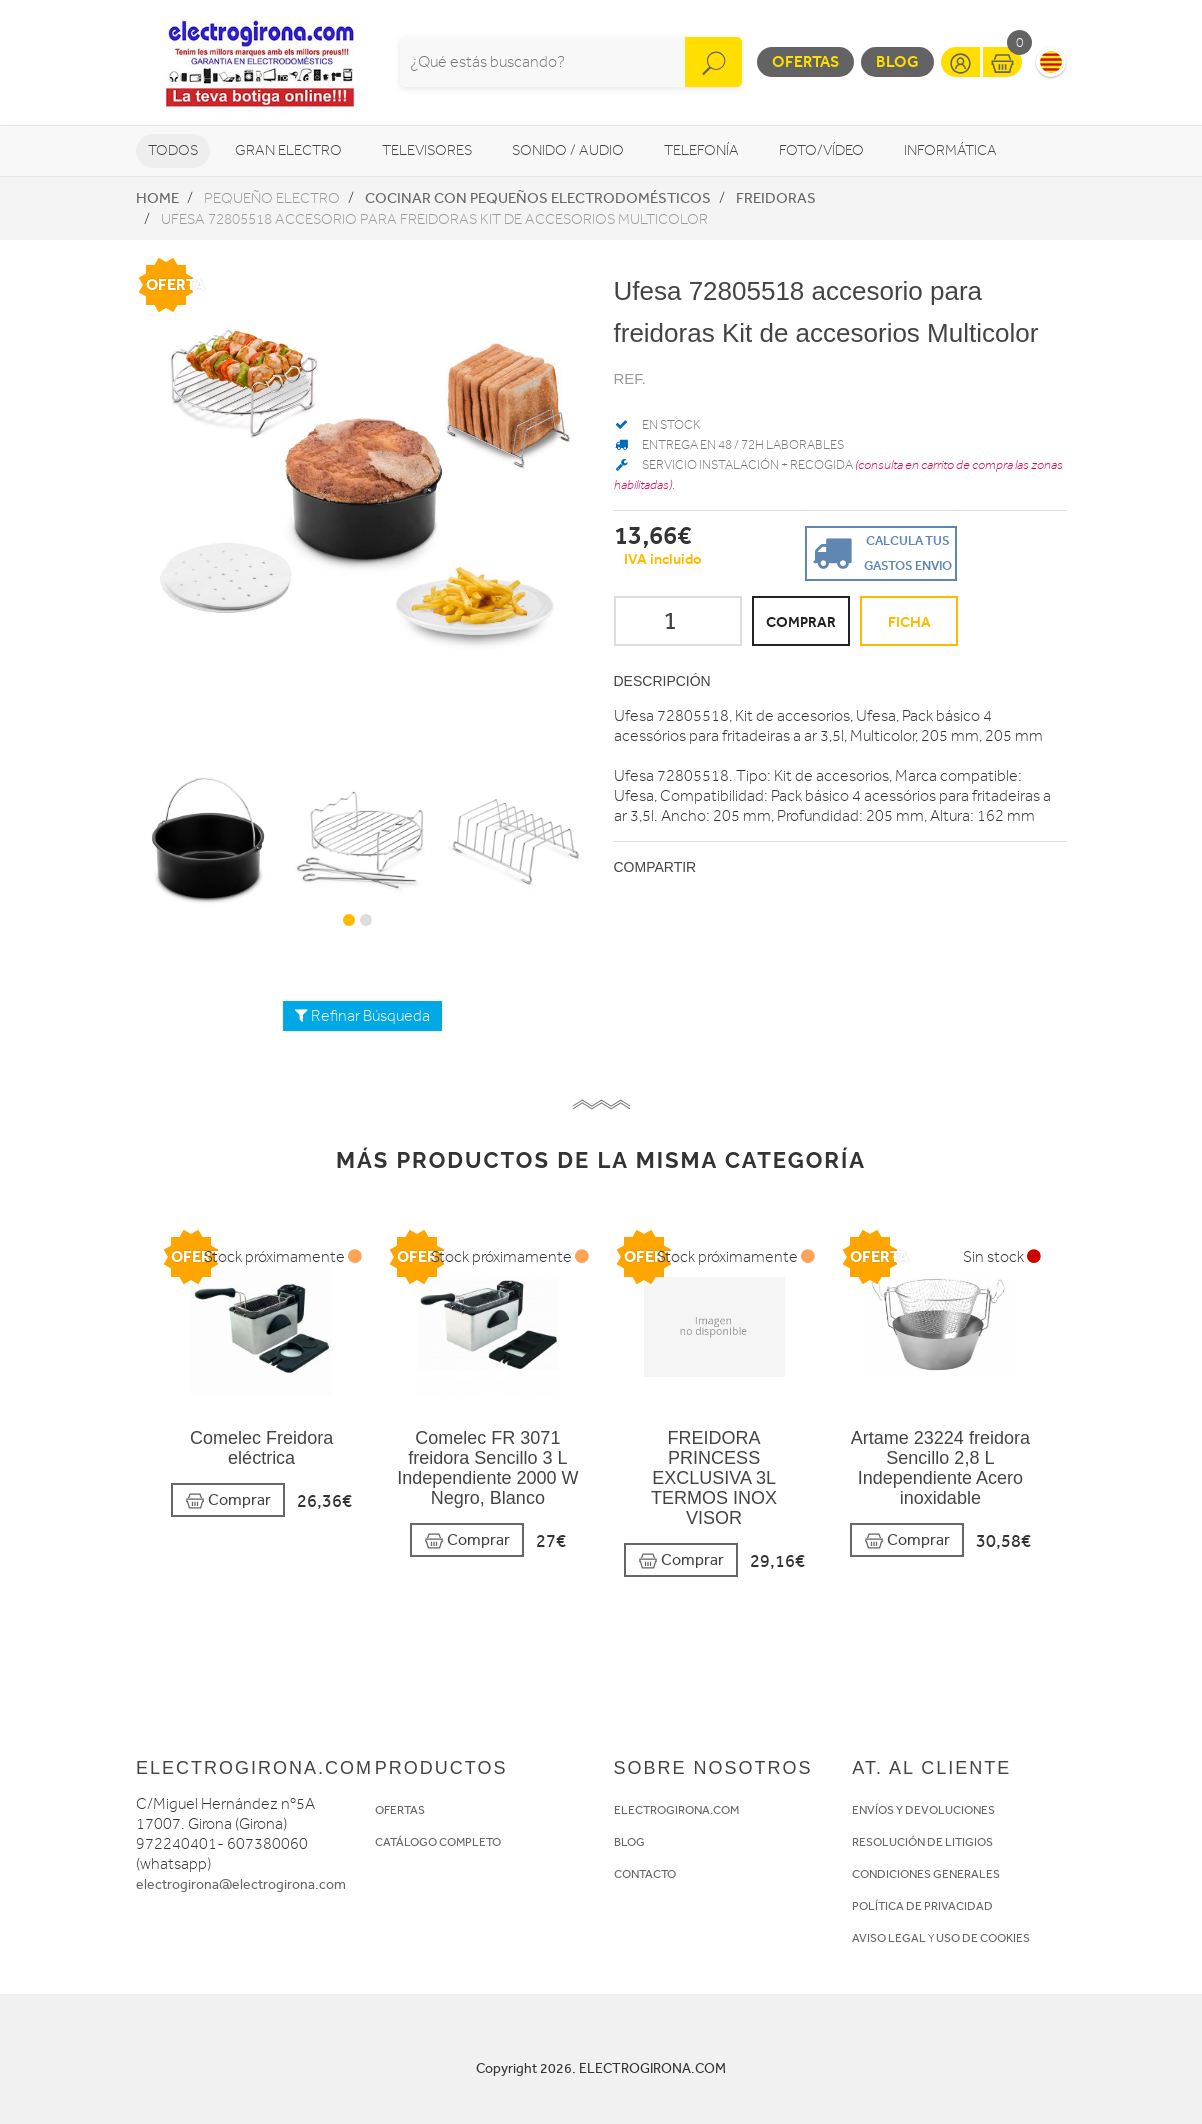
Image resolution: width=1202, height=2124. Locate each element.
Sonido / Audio (568, 150)
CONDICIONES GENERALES (926, 1874)
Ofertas (805, 61)
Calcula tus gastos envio (879, 551)
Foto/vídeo (821, 150)
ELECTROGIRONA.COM (676, 1810)
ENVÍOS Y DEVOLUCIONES (923, 1810)
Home (157, 198)
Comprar (228, 1500)
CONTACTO (645, 1874)
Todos (173, 150)
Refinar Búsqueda (362, 1016)
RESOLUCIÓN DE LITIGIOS (922, 1842)
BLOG (629, 1842)
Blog (897, 61)
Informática (950, 150)
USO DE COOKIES (983, 1938)
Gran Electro (288, 150)
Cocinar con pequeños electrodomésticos (538, 198)
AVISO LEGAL (889, 1938)
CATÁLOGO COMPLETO (438, 1842)
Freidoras (776, 198)
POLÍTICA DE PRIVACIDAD (922, 1906)
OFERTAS (400, 1810)
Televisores (427, 150)
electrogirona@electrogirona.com (241, 1884)
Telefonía (701, 150)
